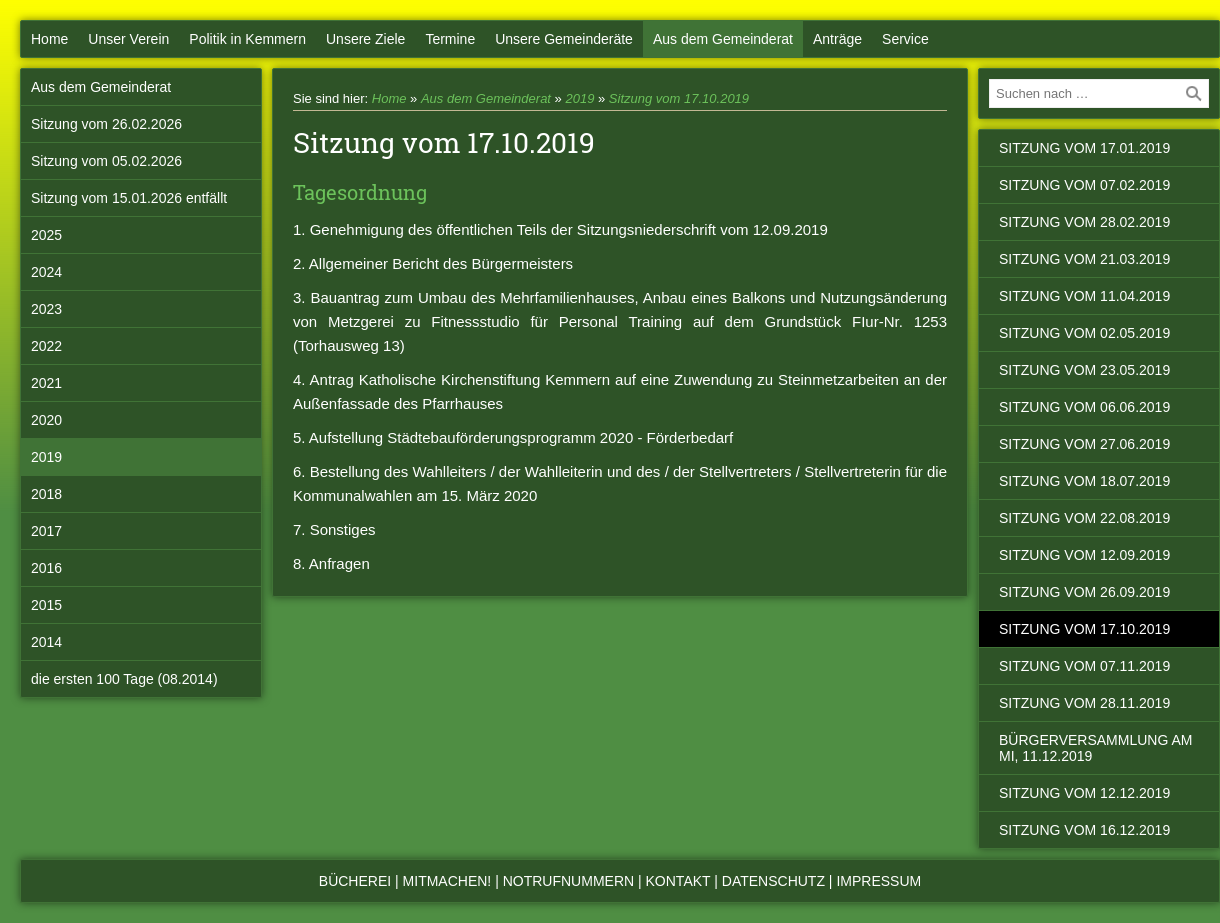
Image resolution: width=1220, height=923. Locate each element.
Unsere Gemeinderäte (564, 39)
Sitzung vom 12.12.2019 (1084, 793)
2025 (46, 235)
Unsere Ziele (365, 39)
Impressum (878, 881)
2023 (46, 309)
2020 (46, 420)
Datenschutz (773, 881)
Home (49, 39)
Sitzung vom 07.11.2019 (1084, 666)
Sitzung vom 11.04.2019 (1084, 296)
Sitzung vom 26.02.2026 (106, 124)
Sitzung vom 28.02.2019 (1084, 222)
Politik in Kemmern (247, 39)
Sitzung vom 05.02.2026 (106, 161)
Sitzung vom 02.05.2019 (1084, 333)
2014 (46, 642)
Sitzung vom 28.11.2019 (1084, 703)
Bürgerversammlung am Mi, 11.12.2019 (1095, 748)
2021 (46, 383)
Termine (450, 39)
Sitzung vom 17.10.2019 (679, 98)
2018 (46, 494)
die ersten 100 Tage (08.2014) (124, 679)
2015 (46, 605)
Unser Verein (128, 39)
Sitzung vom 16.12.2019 (1084, 830)
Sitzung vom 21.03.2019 (1084, 259)
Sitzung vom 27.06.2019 (1084, 444)
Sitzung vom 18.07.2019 (1084, 481)
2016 (46, 568)
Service (905, 39)
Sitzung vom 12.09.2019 (1084, 555)
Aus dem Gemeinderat (723, 39)
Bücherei (355, 881)
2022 (46, 346)
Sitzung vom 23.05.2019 (1084, 370)
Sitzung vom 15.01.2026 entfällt (129, 198)
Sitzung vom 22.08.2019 (1084, 518)
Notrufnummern (568, 881)
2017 (46, 531)
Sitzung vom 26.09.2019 (1084, 592)
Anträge (837, 39)
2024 (46, 272)
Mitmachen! (447, 881)
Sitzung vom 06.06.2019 (1084, 407)
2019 (46, 457)
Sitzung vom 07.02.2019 (1084, 185)
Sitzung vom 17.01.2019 (1084, 148)
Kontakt (678, 881)
